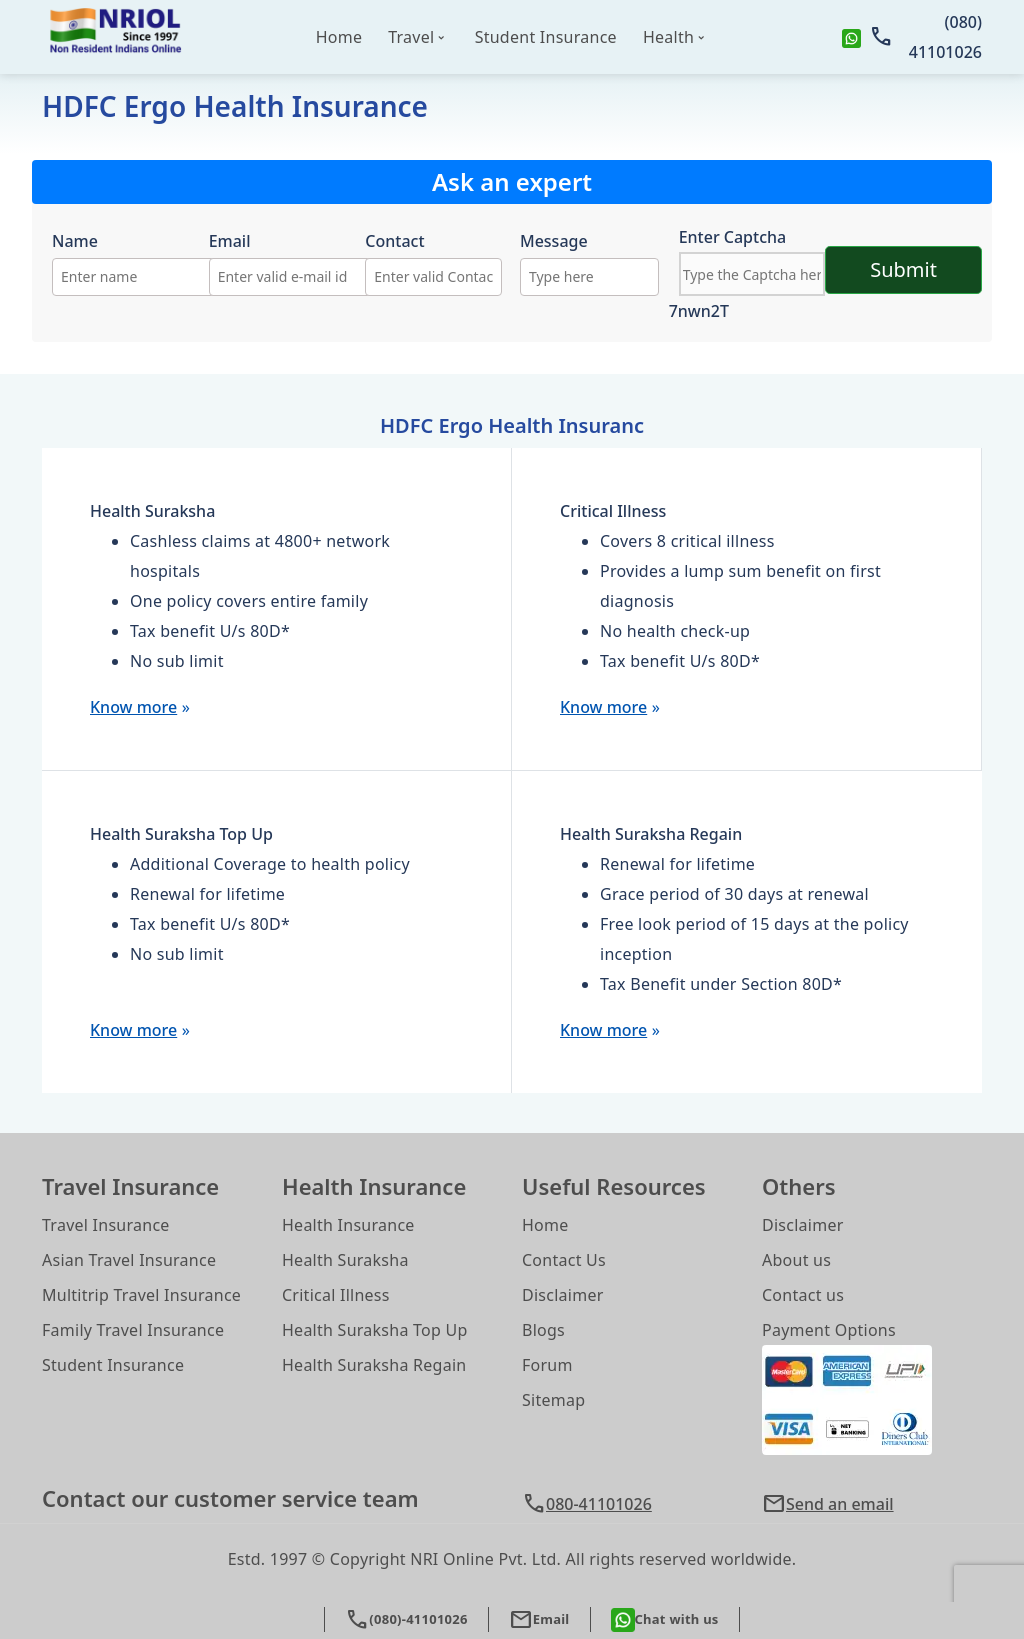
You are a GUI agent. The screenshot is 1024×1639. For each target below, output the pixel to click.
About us (796, 1260)
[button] (872, 1504)
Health (668, 37)
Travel (411, 37)
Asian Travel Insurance (129, 1260)
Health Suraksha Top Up (375, 1330)
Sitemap (553, 1400)
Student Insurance (546, 37)
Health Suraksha (345, 1260)
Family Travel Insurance (133, 1330)
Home (339, 37)
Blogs (543, 1330)
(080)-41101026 (406, 1619)
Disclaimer (563, 1295)
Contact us (803, 1295)
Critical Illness (336, 1295)
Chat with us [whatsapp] (665, 1620)
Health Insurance (348, 1225)
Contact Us (564, 1260)
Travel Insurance (106, 1225)
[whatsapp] (851, 37)
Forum (547, 1365)
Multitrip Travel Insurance (141, 1295)
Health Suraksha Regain (374, 1365)
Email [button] (539, 1619)
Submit (903, 269)
